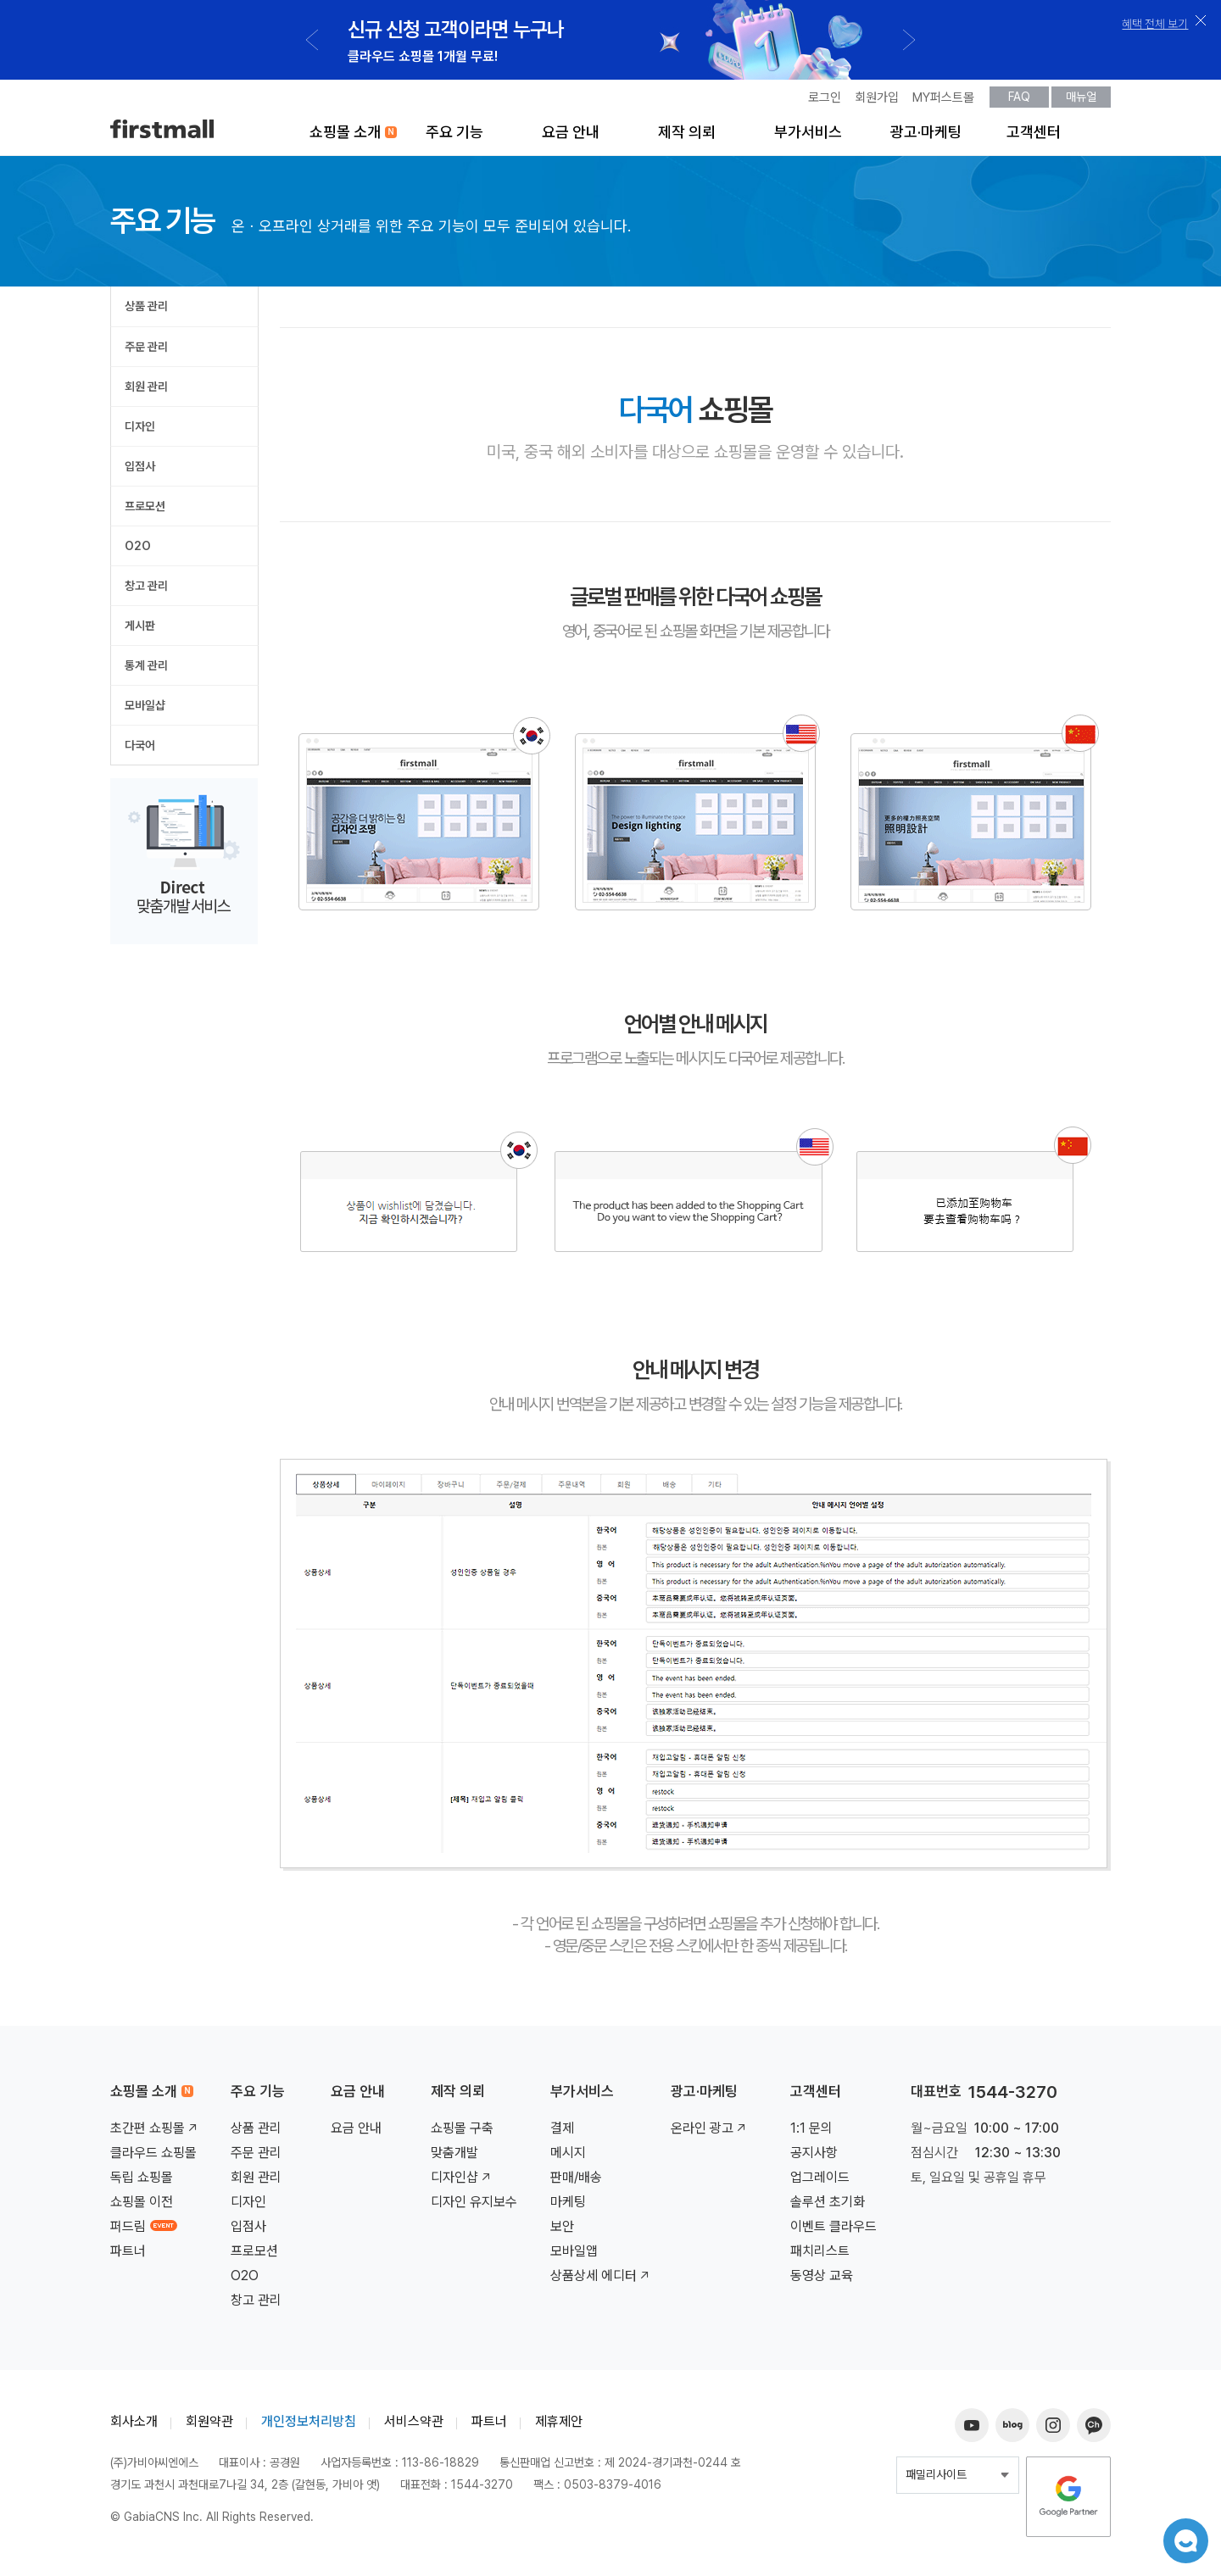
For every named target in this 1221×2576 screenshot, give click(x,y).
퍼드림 (143, 2231)
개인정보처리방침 (308, 2426)
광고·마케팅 (926, 137)
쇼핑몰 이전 (141, 2207)
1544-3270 (1012, 2097)
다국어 (140, 750)
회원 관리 (146, 391)
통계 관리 (146, 670)
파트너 (128, 2256)
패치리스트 (820, 2256)
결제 (562, 2133)
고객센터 (1033, 137)
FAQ (1019, 101)
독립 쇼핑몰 (141, 2182)
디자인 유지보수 (474, 2207)
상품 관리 (146, 311)
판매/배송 (576, 2182)
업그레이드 (820, 2182)
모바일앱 (574, 2256)
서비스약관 (413, 2426)
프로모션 (145, 511)
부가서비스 (808, 137)
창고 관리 (146, 591)
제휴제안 (559, 2426)
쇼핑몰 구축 (462, 2133)
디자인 (140, 431)
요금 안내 (570, 137)
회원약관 (209, 2426)
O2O (138, 551)
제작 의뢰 (687, 137)
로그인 (824, 102)
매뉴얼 (1081, 101)
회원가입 (877, 102)
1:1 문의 (811, 2133)
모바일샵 (145, 710)
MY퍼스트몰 (943, 102)
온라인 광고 (710, 2133)
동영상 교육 (821, 2281)
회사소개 (134, 2426)
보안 (562, 2231)
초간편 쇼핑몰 (155, 2133)
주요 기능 (454, 137)
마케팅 (568, 2207)
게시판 (140, 630)
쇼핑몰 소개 (345, 137)
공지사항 (814, 2158)
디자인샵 (462, 2182)
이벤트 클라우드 (833, 2231)
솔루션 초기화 (827, 2207)
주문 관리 (146, 352)
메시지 (568, 2158)
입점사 (140, 471)
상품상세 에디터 (601, 2281)
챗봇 (1178, 2533)
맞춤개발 (454, 2158)
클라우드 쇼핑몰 (153, 2158)
